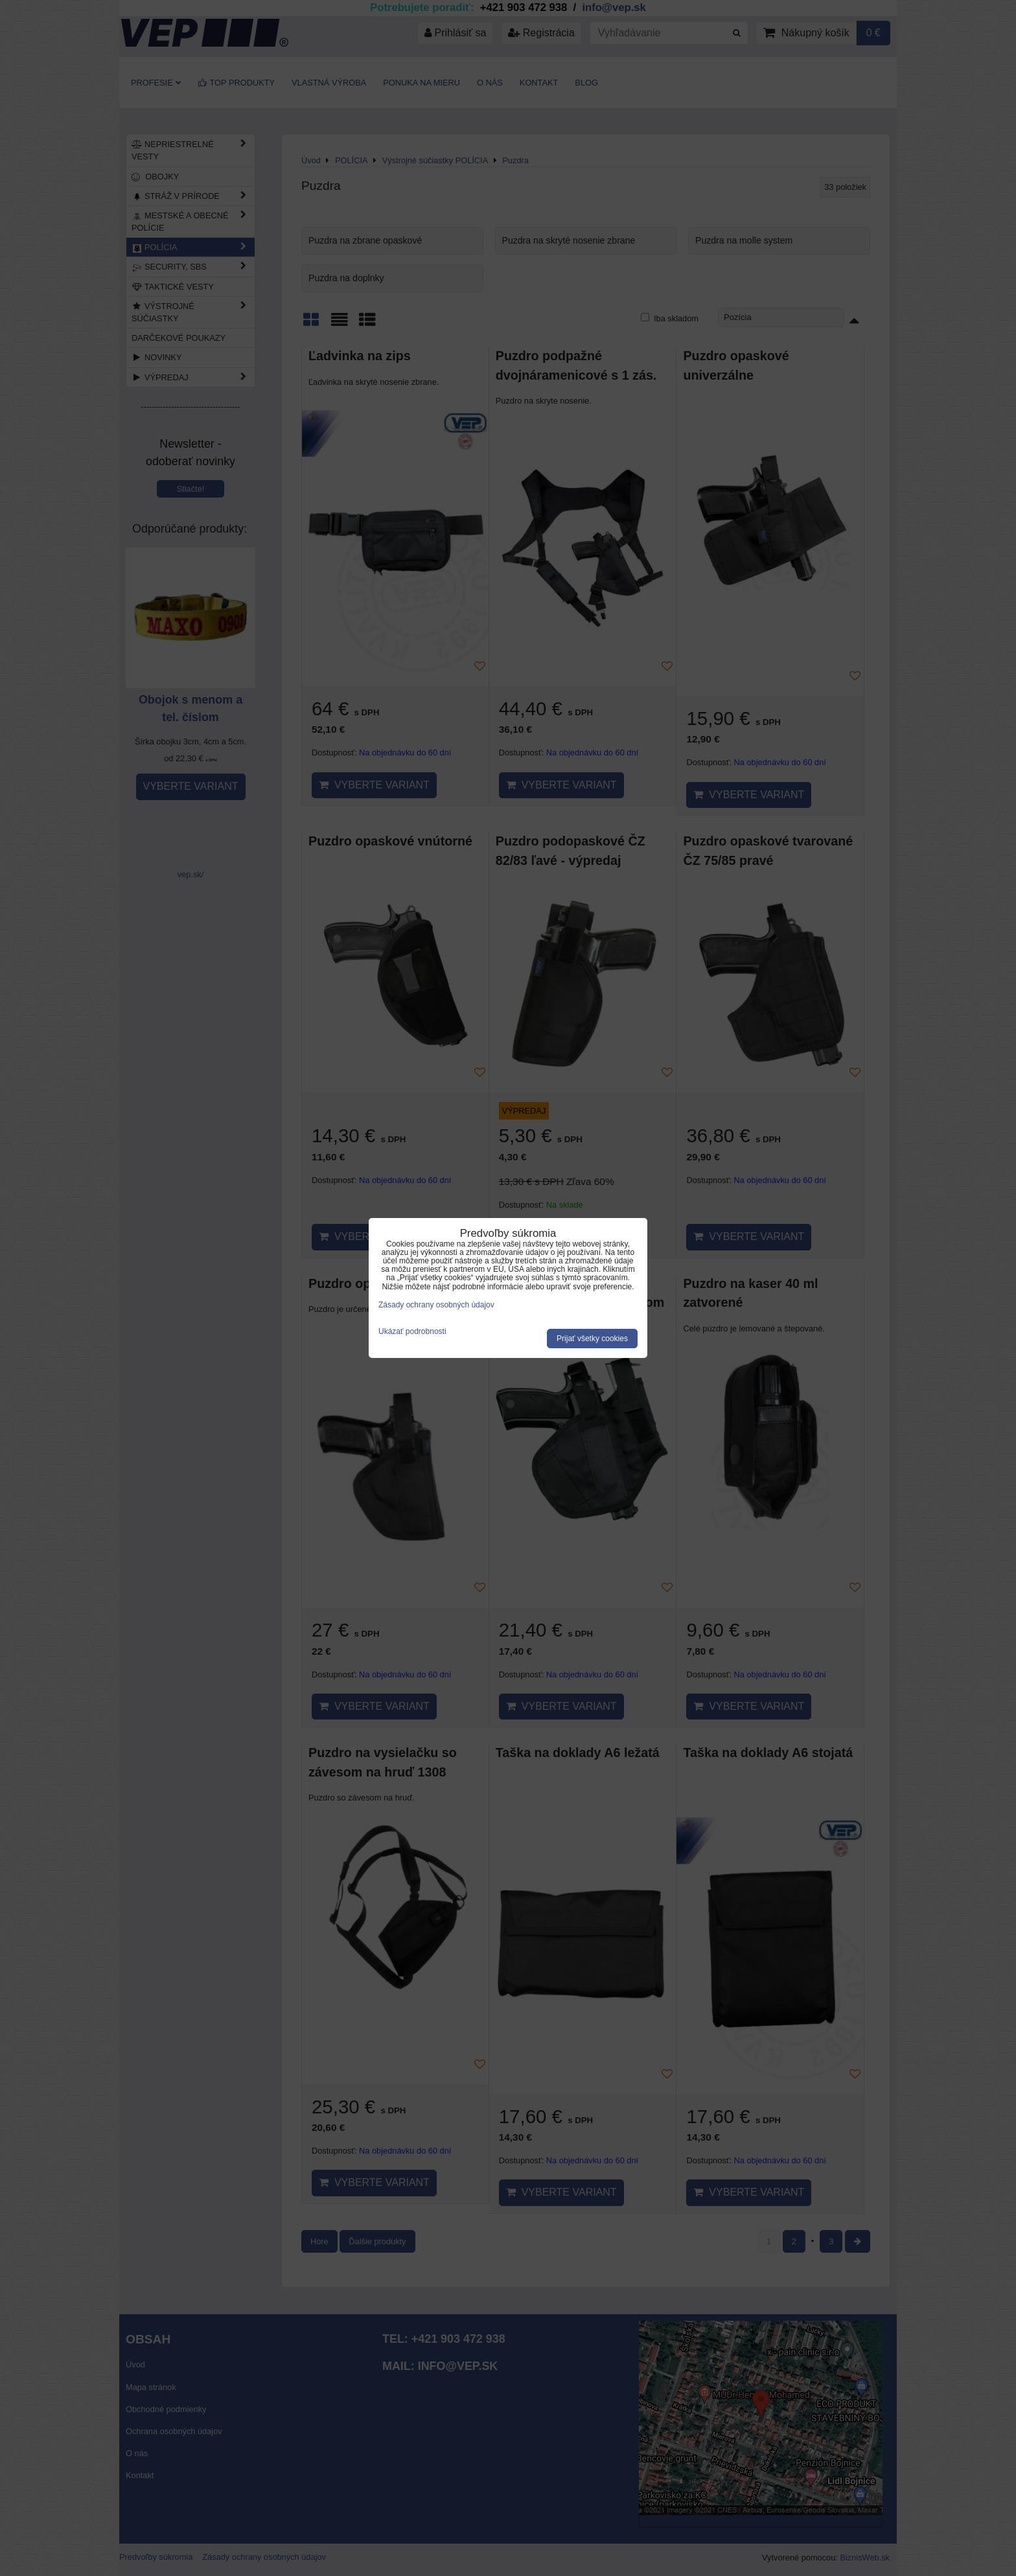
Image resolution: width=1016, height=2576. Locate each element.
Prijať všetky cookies (592, 1338)
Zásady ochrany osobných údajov (436, 1304)
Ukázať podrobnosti (412, 1332)
